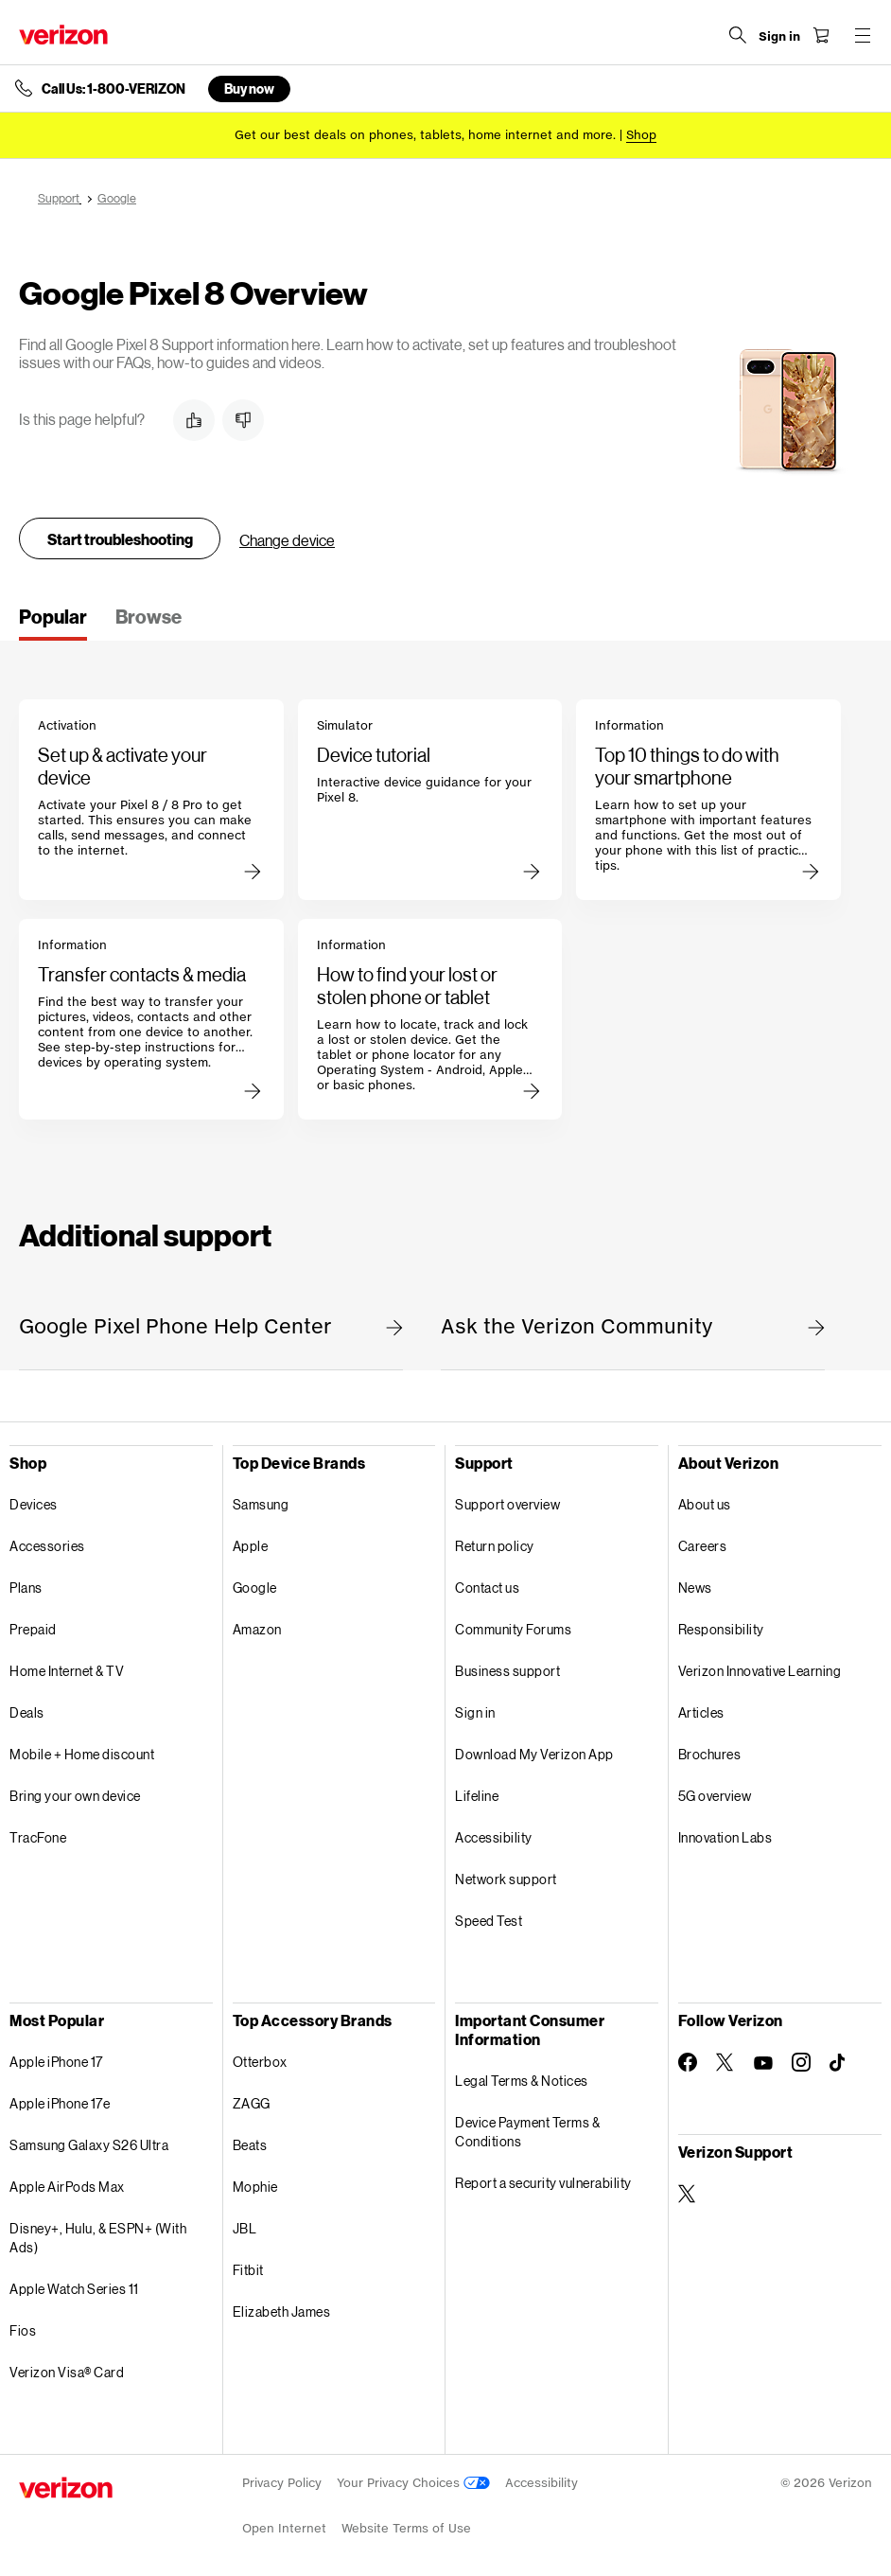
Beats (250, 2145)
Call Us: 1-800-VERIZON (113, 89)
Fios (22, 2330)
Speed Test (488, 1921)
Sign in (475, 1712)
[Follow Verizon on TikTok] (839, 2063)
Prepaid (33, 1629)
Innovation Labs (725, 1837)
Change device (287, 540)
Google (255, 1587)
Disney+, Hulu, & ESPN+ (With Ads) (97, 2237)
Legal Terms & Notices (521, 2081)
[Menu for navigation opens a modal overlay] (862, 35)
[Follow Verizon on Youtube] (763, 2063)
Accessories (47, 1546)
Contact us (487, 1587)
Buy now (249, 88)
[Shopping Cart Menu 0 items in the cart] (821, 35)
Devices (33, 1504)
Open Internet (284, 2528)
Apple (251, 1546)
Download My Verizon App (534, 1754)
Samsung (261, 1504)
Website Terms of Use (406, 2528)
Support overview (507, 1504)
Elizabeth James (282, 2311)
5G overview (715, 1796)
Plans (26, 1587)
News (695, 1587)
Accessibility (494, 1837)
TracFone (37, 1837)
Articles (701, 1712)
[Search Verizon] (738, 35)
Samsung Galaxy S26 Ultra (88, 2145)
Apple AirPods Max (67, 2187)
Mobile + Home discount (81, 1754)
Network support (506, 1879)
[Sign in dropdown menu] (779, 36)
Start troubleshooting (120, 539)
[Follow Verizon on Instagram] (801, 2062)
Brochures (710, 1754)
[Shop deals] (641, 135)
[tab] (53, 623)
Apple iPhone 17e (59, 2103)
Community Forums (513, 1629)
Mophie (255, 2187)
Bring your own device (75, 1796)
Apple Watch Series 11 (74, 2289)
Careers (702, 1546)
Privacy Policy (282, 2483)
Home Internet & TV (66, 1671)
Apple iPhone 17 (56, 2062)
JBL (245, 2228)
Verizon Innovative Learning (760, 1671)
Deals (26, 1712)
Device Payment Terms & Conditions (527, 2131)
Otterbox (260, 2062)
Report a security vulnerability (543, 2183)
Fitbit (248, 2270)
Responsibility (721, 1629)
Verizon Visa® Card (66, 2372)
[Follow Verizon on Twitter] (725, 2062)
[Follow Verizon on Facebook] (687, 2062)
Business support (507, 1671)
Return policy (494, 1546)
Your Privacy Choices (413, 2483)
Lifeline (476, 1796)
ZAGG (252, 2103)
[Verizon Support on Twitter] (687, 2193)
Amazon (257, 1629)
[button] (194, 420)
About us (704, 1504)
